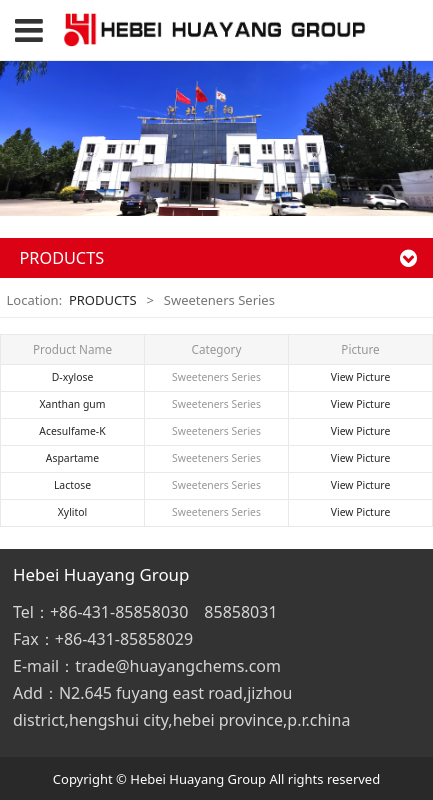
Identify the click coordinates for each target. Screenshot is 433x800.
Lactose (72, 485)
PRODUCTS (103, 300)
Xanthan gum (73, 404)
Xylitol (72, 512)
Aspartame (72, 458)
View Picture (361, 377)
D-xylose (73, 377)
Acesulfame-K (72, 431)
